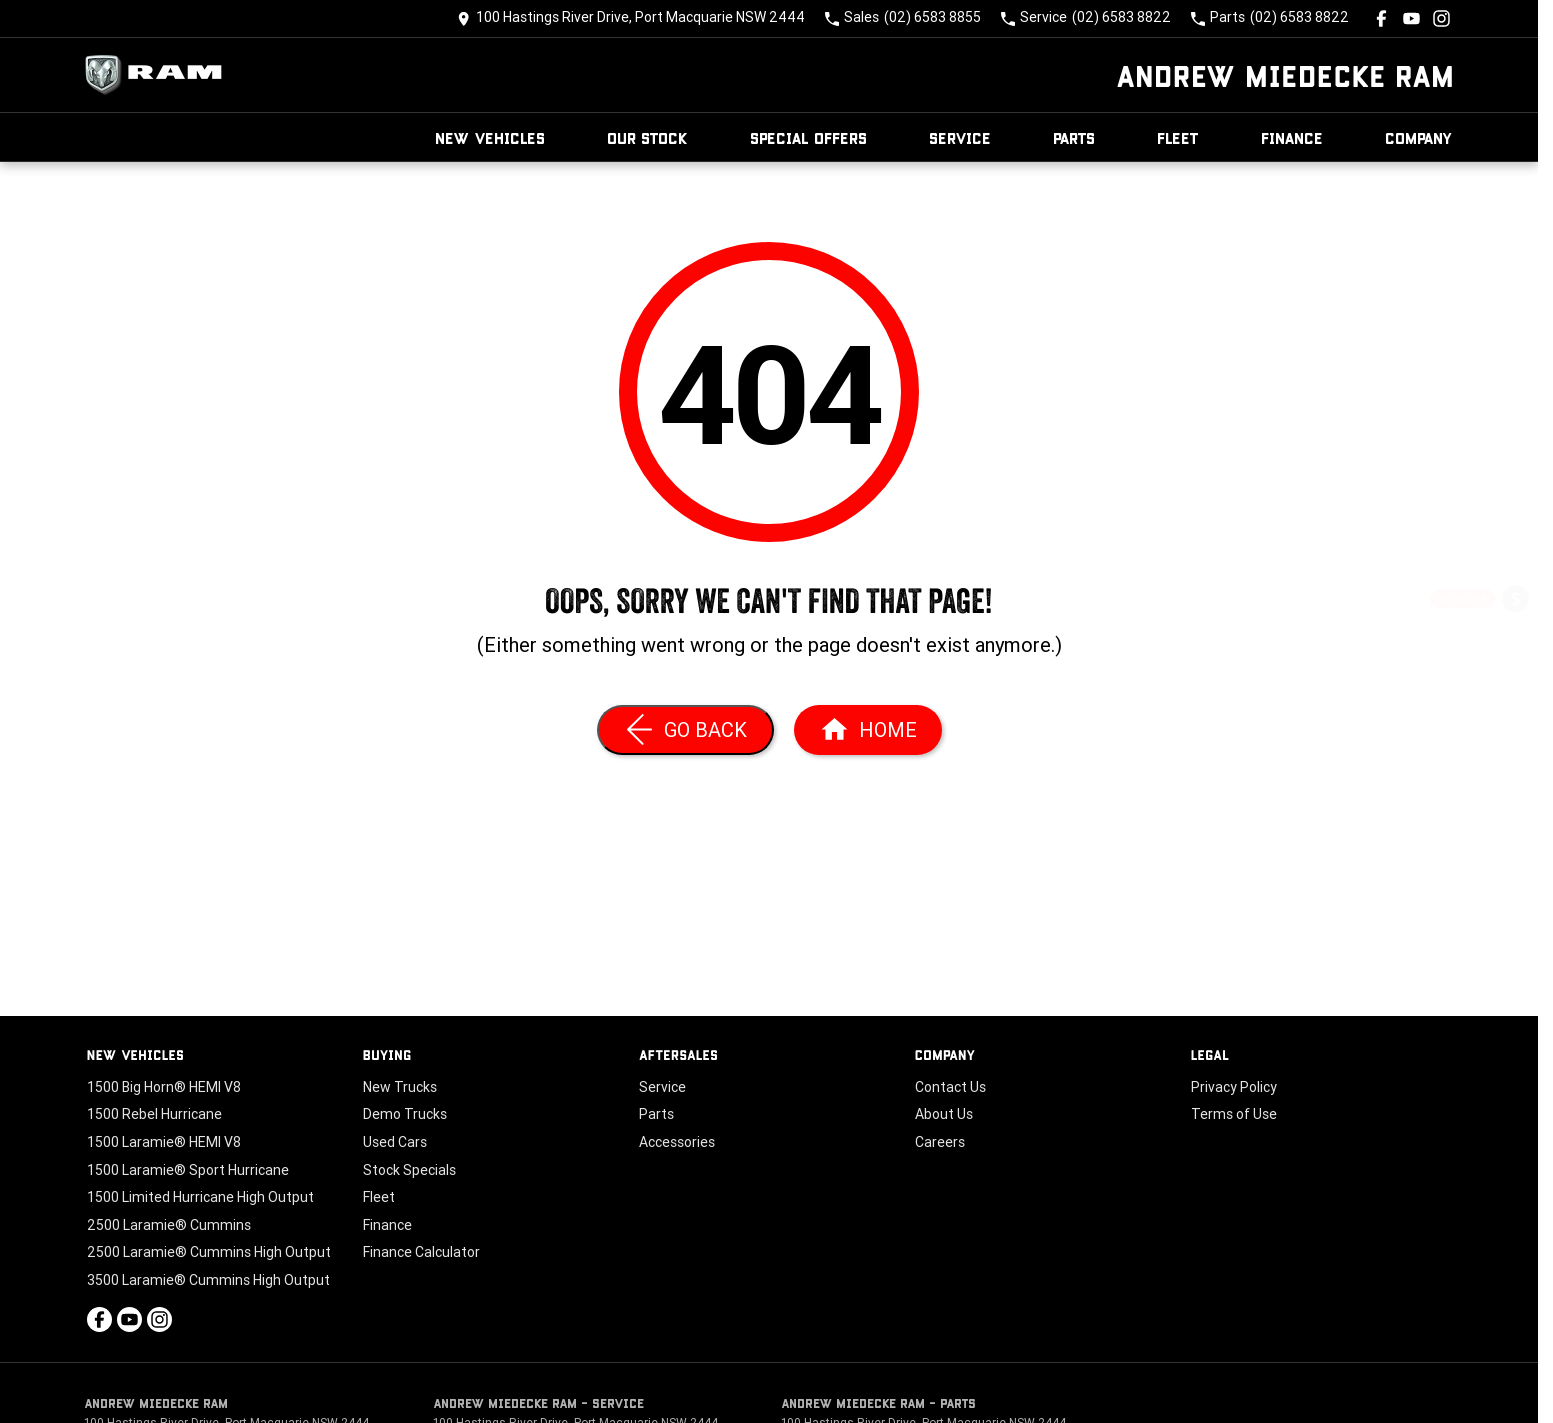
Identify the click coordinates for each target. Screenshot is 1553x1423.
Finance (1292, 137)
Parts (1074, 137)
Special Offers (808, 137)
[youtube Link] (1411, 18)
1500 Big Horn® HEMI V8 (164, 1087)
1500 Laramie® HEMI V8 (164, 1142)
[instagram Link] (1441, 18)
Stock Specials (409, 1170)
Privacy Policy (1234, 1087)
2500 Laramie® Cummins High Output (209, 1252)
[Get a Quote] (1515, 601)
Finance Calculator (421, 1252)
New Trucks (400, 1087)
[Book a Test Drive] (1515, 760)
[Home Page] (159, 75)
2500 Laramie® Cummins (169, 1225)
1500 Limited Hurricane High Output (200, 1197)
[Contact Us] (631, 18)
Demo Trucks (405, 1114)
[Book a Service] (1515, 654)
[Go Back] (685, 730)
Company (1419, 137)
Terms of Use (1234, 1114)
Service (960, 137)
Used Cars (395, 1142)
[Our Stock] (1515, 812)
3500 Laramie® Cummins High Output (208, 1280)
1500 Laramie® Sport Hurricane (188, 1170)
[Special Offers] (1515, 707)
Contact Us (950, 1087)
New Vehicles (490, 137)
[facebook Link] (1381, 18)
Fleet (1178, 137)
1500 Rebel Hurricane (154, 1114)
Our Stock (647, 137)
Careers (940, 1142)
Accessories (677, 1142)
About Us (944, 1114)
